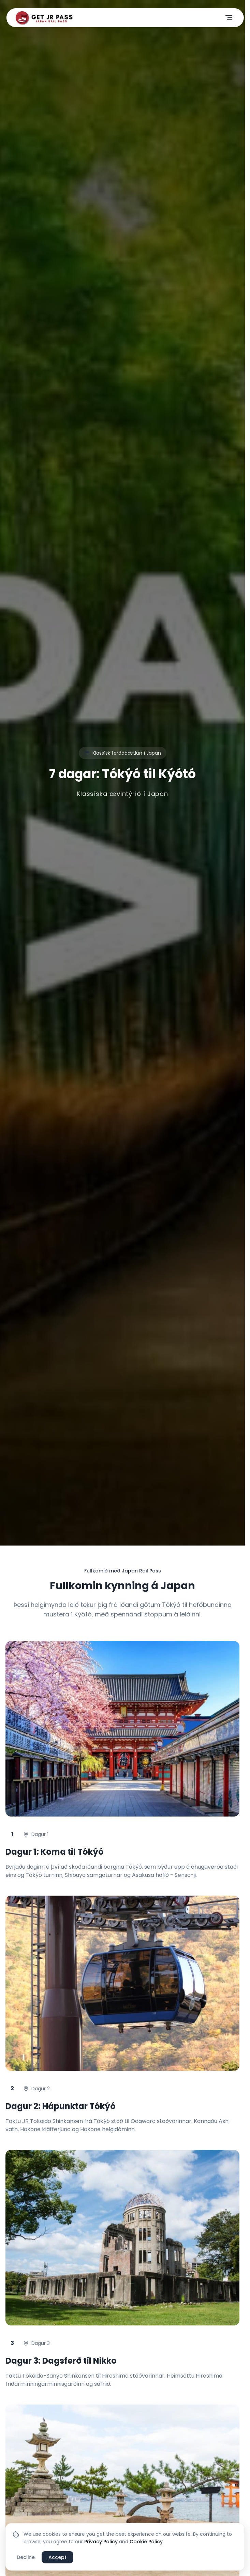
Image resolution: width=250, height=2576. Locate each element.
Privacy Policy (101, 2541)
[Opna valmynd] (229, 18)
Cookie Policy (146, 2541)
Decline (26, 2557)
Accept (57, 2557)
